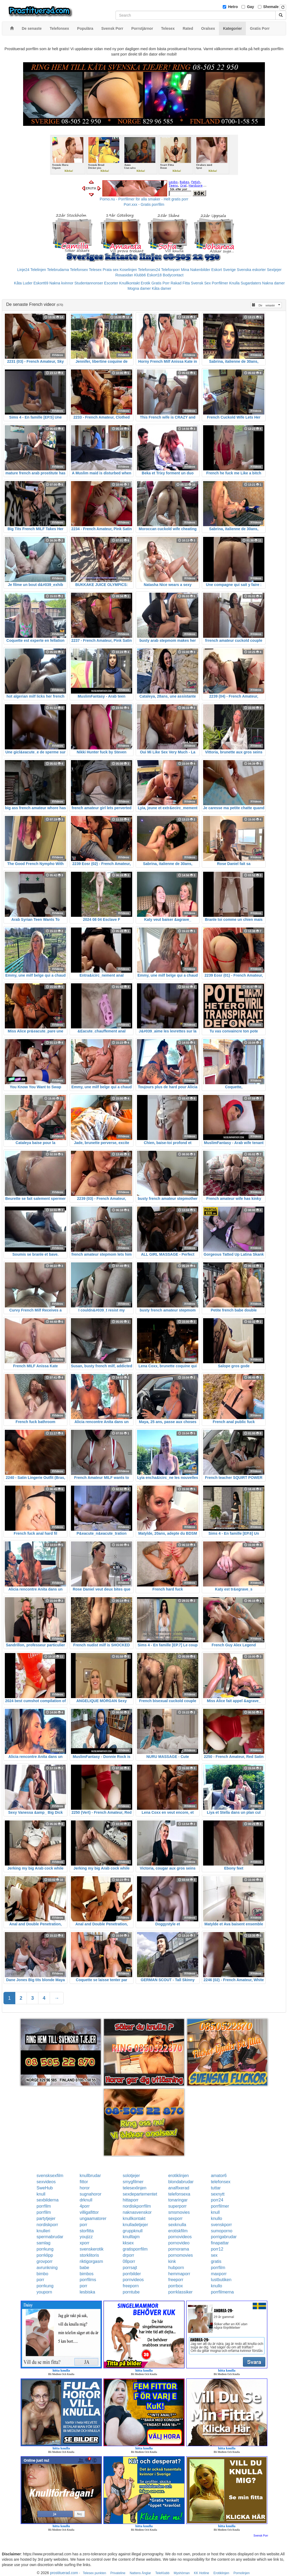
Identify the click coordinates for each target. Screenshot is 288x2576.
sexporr (175, 2218)
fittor (84, 2181)
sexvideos (46, 2181)
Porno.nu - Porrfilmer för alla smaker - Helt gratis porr (144, 199)
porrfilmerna (222, 2292)
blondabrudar (180, 2181)
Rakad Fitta (180, 283)
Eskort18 (154, 275)
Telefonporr (170, 270)
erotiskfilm (178, 2231)
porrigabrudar (224, 2236)
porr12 (217, 2249)
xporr (84, 2243)
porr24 (217, 2200)
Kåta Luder (23, 283)
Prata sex (110, 270)
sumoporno (221, 2231)
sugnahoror (90, 2194)
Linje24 (23, 270)
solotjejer (131, 2175)
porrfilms (88, 2279)
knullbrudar (90, 2175)
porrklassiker (180, 2292)
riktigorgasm (91, 2261)
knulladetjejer (135, 2224)
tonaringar (178, 2200)
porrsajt (130, 2267)
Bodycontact (173, 275)
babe (84, 2267)
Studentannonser (88, 283)
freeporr (175, 2279)
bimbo (42, 2273)
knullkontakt (134, 2218)
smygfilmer (133, 2181)
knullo (216, 2218)
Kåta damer (161, 288)
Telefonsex (79, 270)
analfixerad (178, 2188)
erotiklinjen (178, 2175)
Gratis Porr (160, 283)
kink (172, 2261)
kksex (128, 2243)
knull (41, 2194)
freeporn (131, 2286)
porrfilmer (220, 2206)
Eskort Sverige (223, 270)
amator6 (219, 2175)
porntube (131, 2292)
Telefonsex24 (149, 270)
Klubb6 (140, 275)
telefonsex (221, 2181)
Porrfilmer (220, 283)
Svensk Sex (201, 283)
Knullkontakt (129, 283)
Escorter (111, 283)
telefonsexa (179, 2194)
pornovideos (180, 2236)
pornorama (178, 2249)
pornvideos (133, 2279)
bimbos (86, 2273)
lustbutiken (221, 2279)
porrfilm (44, 2206)
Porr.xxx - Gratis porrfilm (144, 204)
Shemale (271, 7)
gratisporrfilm (135, 2249)
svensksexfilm (50, 2175)
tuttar (216, 2188)
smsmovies (179, 2212)
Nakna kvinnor (61, 283)
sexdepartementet (140, 2194)
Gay (250, 7)
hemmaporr (179, 2273)
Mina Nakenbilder (195, 270)
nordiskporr (47, 2224)
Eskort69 (40, 283)
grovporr (45, 2261)
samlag (44, 2243)
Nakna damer (273, 283)
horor (84, 2188)
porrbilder (132, 2273)
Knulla (234, 283)
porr (83, 2224)
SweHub (45, 2188)
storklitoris (89, 2255)
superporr (177, 2206)
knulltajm (131, 2236)
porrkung (45, 2249)
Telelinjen (38, 270)
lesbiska (87, 2292)
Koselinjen (128, 270)
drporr (128, 2255)
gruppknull (133, 2231)
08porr (129, 2261)
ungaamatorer (93, 2218)
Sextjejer (274, 270)
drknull (86, 2200)
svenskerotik (91, 2249)
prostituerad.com (64, 2573)
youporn (44, 2292)
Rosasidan (124, 275)
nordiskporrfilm (137, 2206)
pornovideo (178, 2243)
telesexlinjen (134, 2188)
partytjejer (46, 2218)
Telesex (95, 270)
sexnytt (218, 2194)
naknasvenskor (137, 2212)
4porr (84, 2206)
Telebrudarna (58, 270)
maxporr (219, 2273)
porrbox (175, 2286)
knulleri (43, 2231)
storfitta (86, 2231)
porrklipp (45, 2255)
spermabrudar (50, 2236)
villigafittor (89, 2212)
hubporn (176, 2267)
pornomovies (180, 2255)
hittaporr (131, 2200)
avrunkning (47, 2267)
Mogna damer (139, 288)
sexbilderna (48, 2200)
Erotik (145, 283)
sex (214, 2255)
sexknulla (177, 2224)
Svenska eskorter (251, 270)
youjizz (86, 2236)
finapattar (220, 2243)
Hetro (233, 7)
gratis (216, 2261)
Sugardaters (251, 283)
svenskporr (221, 2224)
